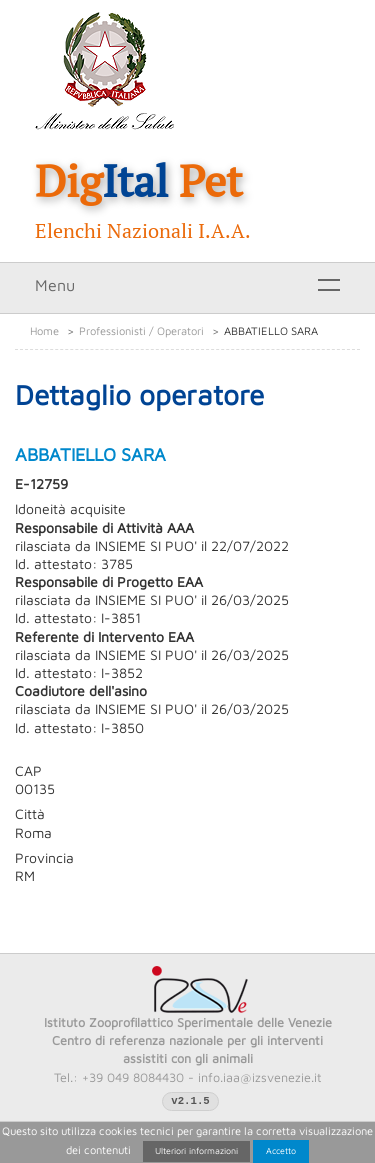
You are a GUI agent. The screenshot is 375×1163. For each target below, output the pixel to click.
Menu (55, 285)
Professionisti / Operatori (141, 330)
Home (44, 330)
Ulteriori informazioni (196, 1150)
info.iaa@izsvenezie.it (260, 1077)
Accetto (281, 1150)
